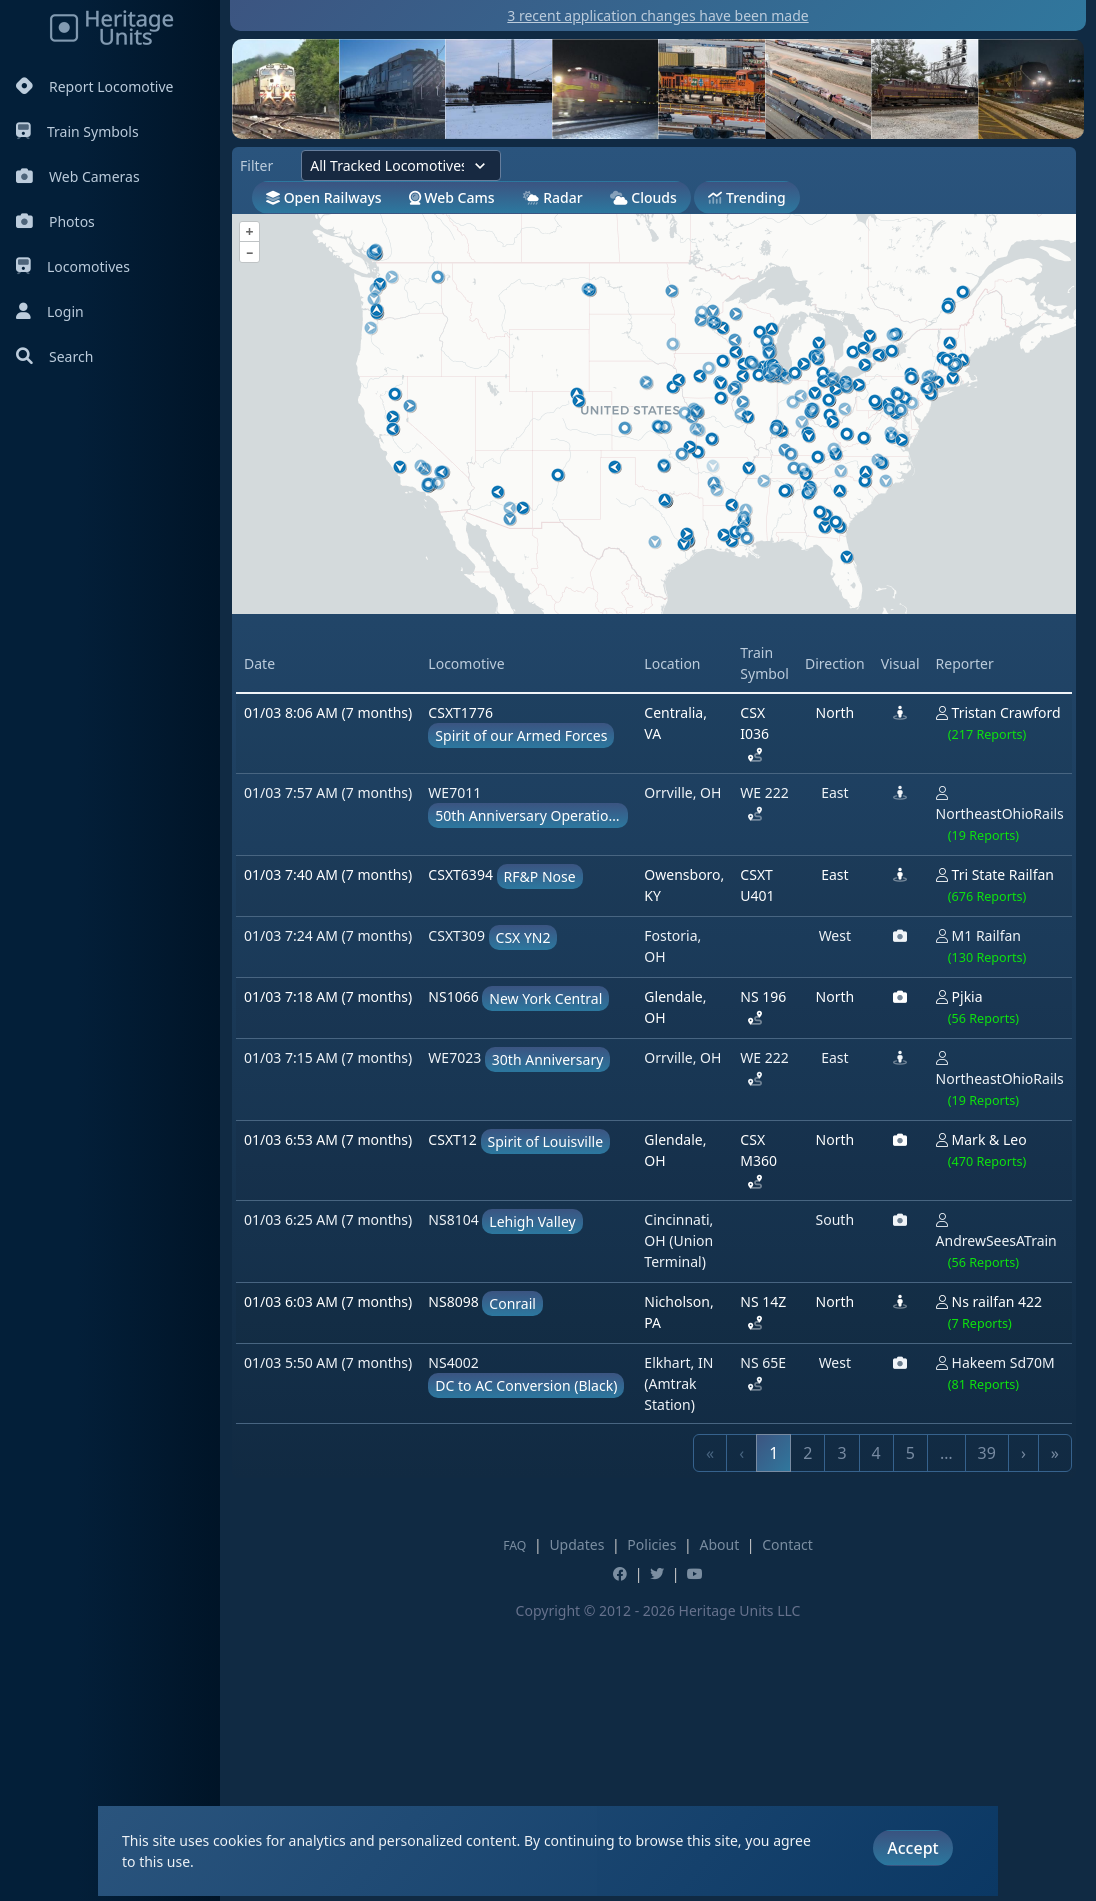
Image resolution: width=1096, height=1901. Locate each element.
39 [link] (987, 1733)
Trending (746, 197)
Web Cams (452, 197)
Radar (552, 197)
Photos (55, 221)
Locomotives (73, 266)
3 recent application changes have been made (657, 15)
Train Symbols (77, 131)
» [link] (1055, 1733)
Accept (912, 1848)
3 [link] (841, 1733)
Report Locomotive (94, 86)
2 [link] (807, 1733)
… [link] (946, 1733)
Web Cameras (78, 176)
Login (50, 311)
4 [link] (876, 1733)
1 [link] (773, 1733)
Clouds (643, 197)
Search (54, 356)
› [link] (1023, 1733)
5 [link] (910, 1733)
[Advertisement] (595, 758)
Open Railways (324, 197)
